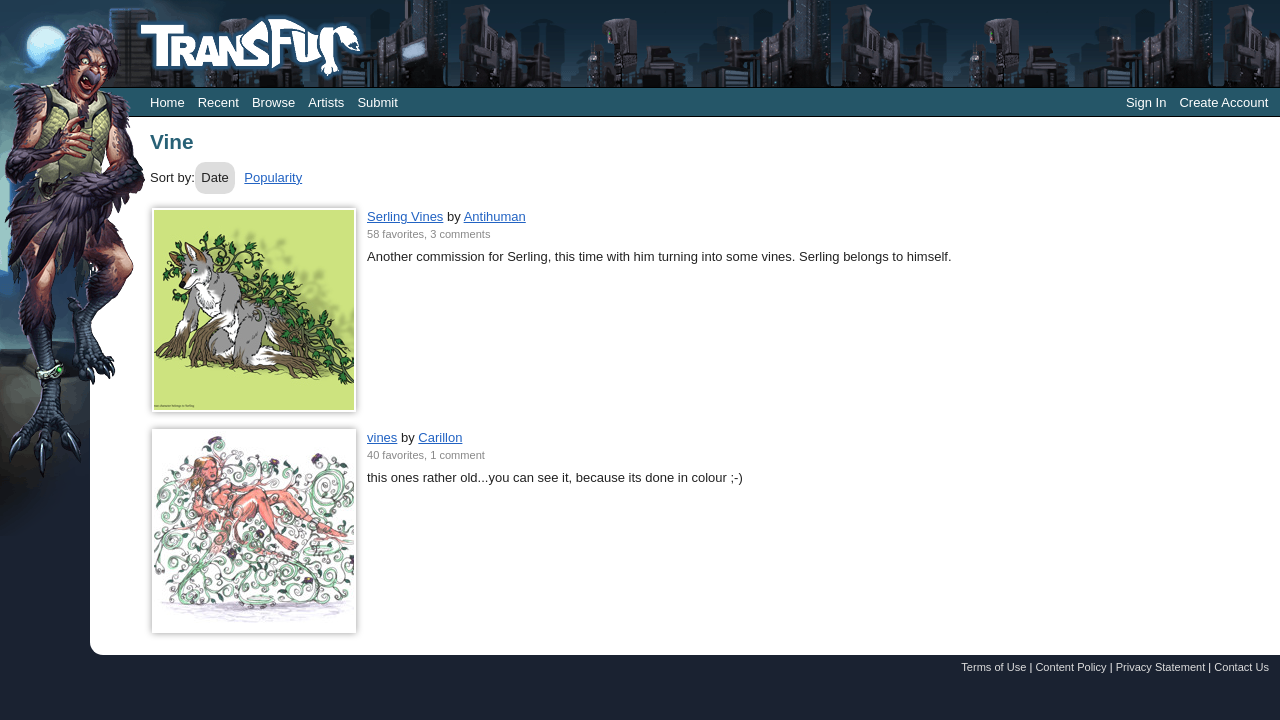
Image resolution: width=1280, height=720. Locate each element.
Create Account (1223, 102)
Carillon (440, 437)
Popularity (273, 177)
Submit (377, 102)
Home (167, 102)
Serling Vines (405, 216)
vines (382, 437)
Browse (273, 102)
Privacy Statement (1161, 667)
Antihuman (495, 216)
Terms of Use (993, 667)
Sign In (1146, 102)
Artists (326, 102)
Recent (218, 102)
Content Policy (1070, 667)
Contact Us (1241, 667)
